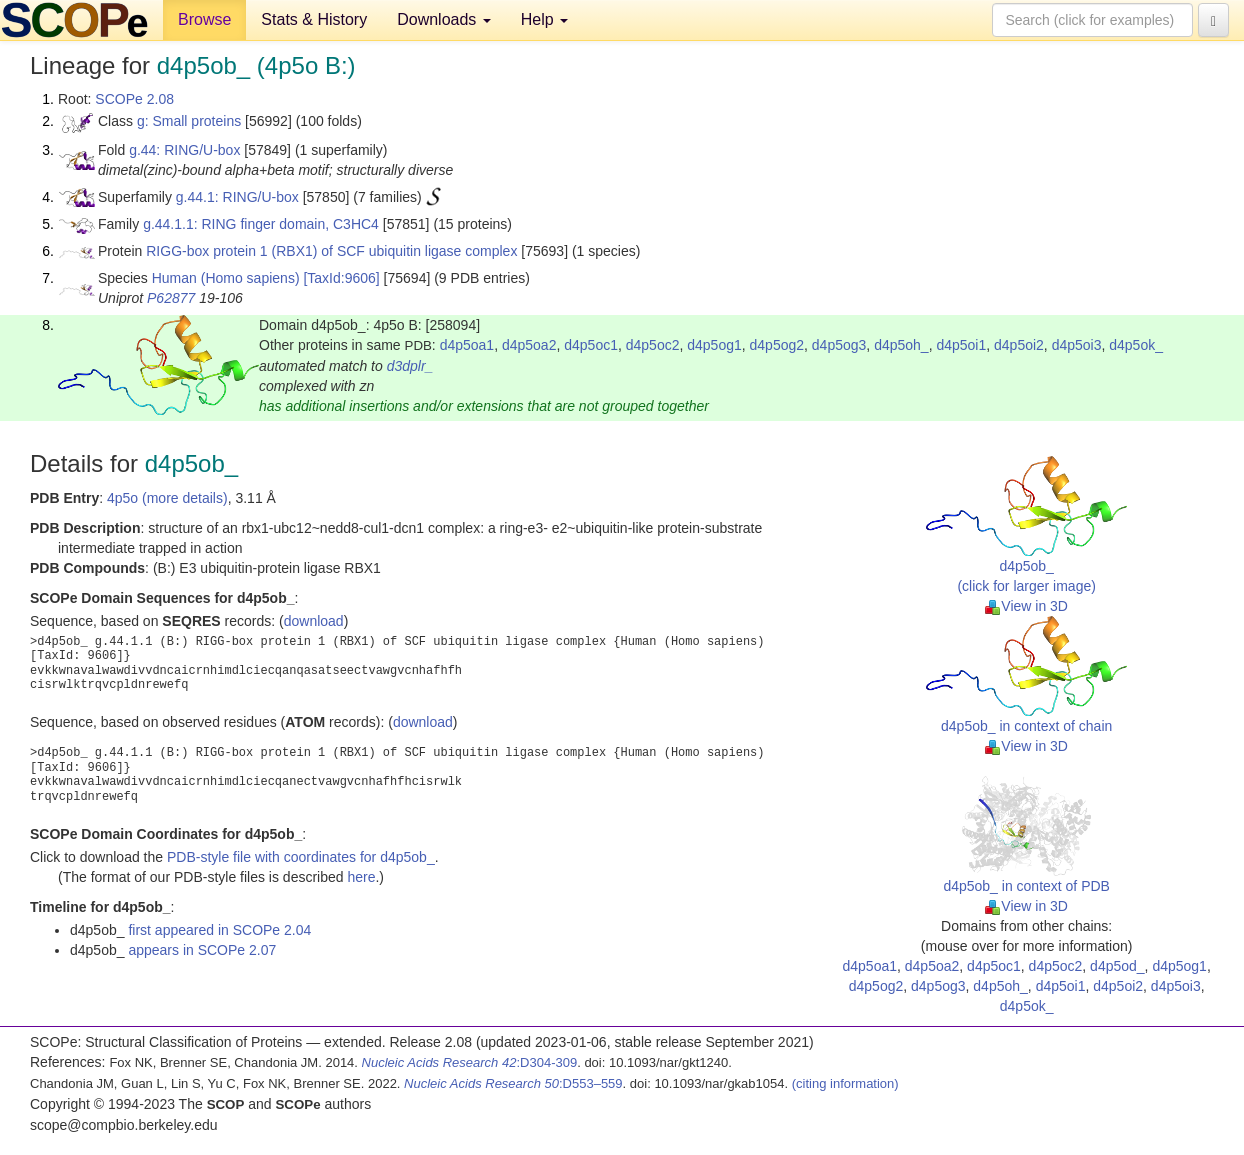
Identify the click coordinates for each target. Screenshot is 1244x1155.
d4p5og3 (839, 345)
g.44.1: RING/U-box (237, 197)
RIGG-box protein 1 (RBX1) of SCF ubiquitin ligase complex (331, 251)
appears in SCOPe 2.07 (202, 950)
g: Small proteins (189, 121)
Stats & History (314, 19)
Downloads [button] (444, 19)
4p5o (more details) (167, 498)
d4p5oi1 (961, 345)
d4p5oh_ (901, 345)
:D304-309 (470, 1062)
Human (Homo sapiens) (226, 278)
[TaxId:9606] (341, 278)
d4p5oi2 (1019, 345)
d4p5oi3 (1077, 345)
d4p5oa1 (467, 345)
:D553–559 (513, 1083)
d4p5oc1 (591, 345)
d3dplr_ (410, 366)
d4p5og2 (777, 345)
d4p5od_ (1117, 966)
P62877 (171, 298)
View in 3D (1026, 606)
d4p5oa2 (529, 345)
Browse (204, 19)
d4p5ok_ (1136, 345)
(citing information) (845, 1083)
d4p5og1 (714, 345)
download (314, 621)
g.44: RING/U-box (184, 150)
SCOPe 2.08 (134, 99)
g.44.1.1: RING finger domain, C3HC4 (261, 224)
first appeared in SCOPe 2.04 (219, 930)
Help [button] (544, 19)
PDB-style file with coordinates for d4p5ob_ (301, 857)
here (361, 877)
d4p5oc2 (653, 345)
